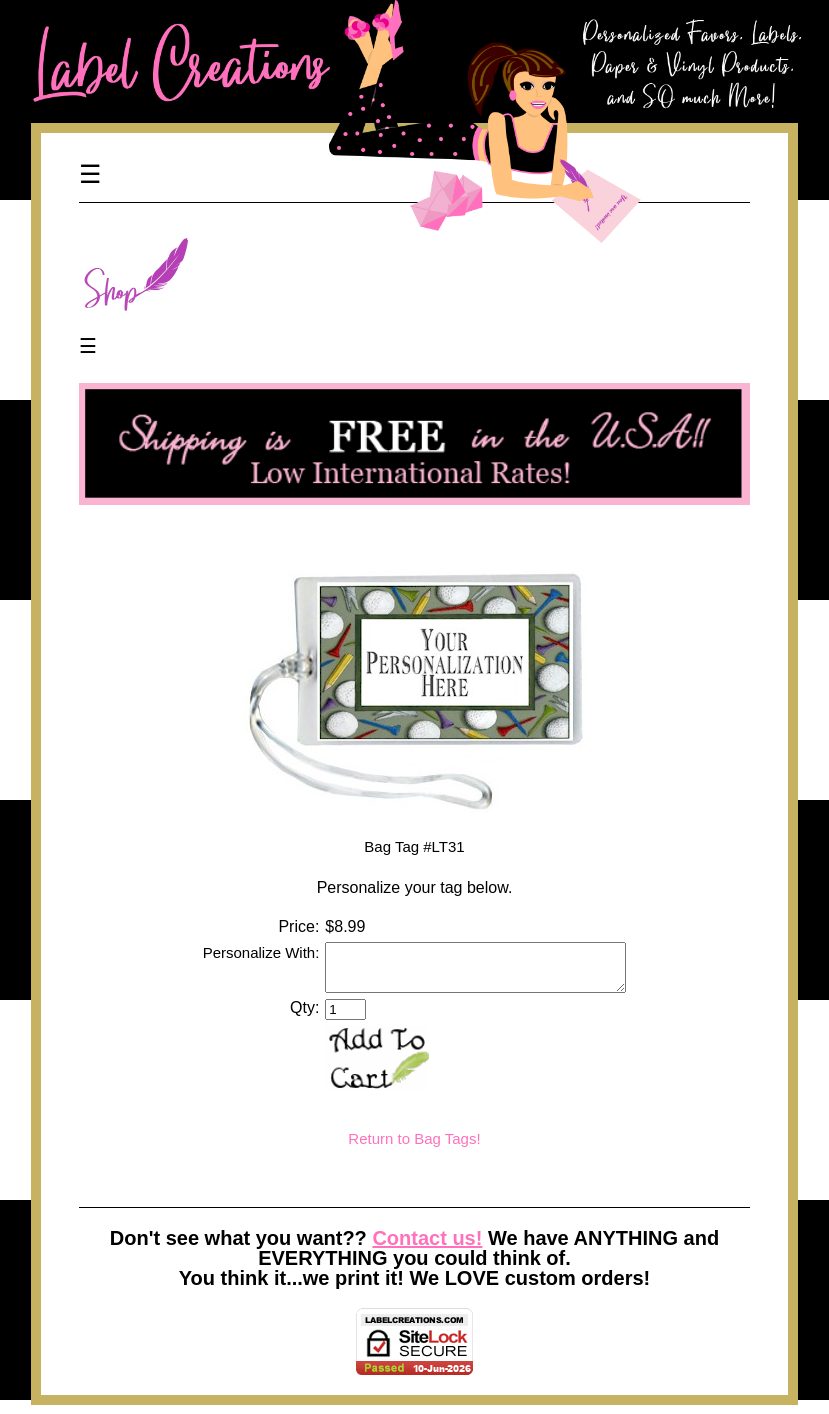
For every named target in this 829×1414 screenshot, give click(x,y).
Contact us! (427, 1247)
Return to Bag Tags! (414, 1147)
